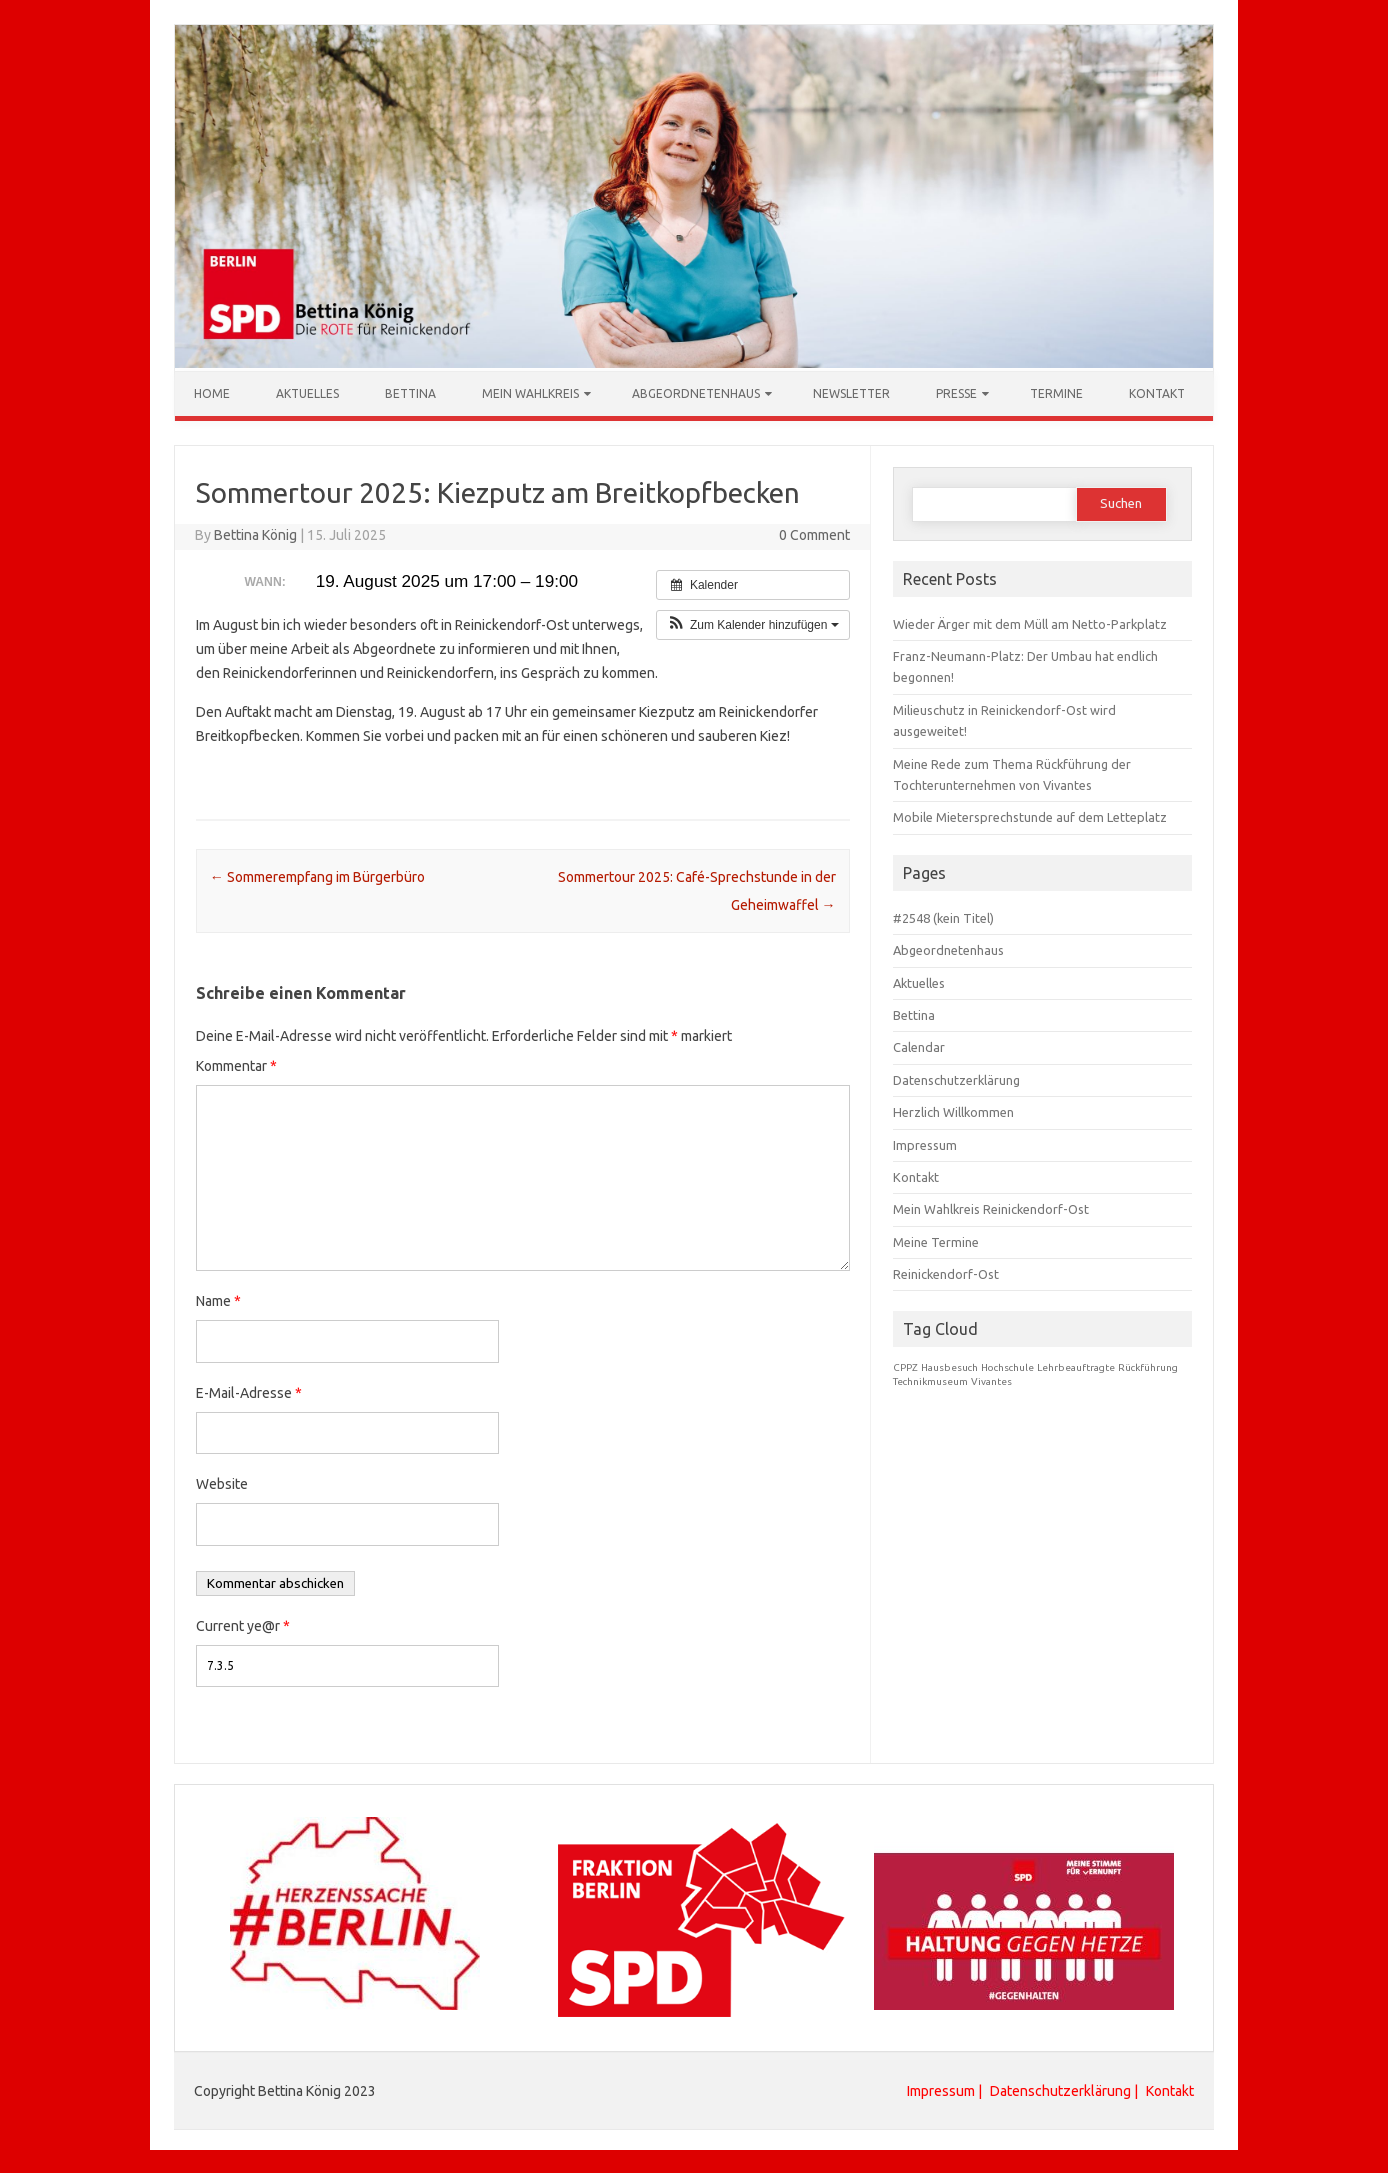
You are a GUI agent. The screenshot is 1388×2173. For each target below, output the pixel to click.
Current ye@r (243, 1625)
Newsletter (851, 392)
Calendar (919, 1046)
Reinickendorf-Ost (946, 1273)
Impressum (925, 1144)
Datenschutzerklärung (956, 1079)
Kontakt (1157, 392)
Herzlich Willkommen (953, 1111)
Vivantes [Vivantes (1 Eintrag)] (991, 1380)
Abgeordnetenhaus (696, 392)
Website (222, 1483)
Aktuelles (307, 392)
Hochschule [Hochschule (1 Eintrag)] (1007, 1366)
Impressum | (946, 2090)
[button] (753, 624)
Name (218, 1300)
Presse (956, 392)
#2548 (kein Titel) (943, 917)
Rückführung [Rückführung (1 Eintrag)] (1148, 1366)
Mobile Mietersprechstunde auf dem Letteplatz (1030, 816)
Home (212, 392)
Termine (1056, 392)
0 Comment (814, 534)
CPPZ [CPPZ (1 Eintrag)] (905, 1366)
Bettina (410, 392)
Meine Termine (936, 1241)
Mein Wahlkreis (530, 392)
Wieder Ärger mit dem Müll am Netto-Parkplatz (1030, 623)
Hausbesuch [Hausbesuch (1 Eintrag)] (949, 1366)
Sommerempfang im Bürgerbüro (317, 876)
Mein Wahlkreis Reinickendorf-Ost (991, 1208)
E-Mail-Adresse (249, 1392)
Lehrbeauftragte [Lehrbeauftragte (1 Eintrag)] (1076, 1366)
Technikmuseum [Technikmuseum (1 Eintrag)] (930, 1380)
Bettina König (255, 534)
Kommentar (236, 1065)
